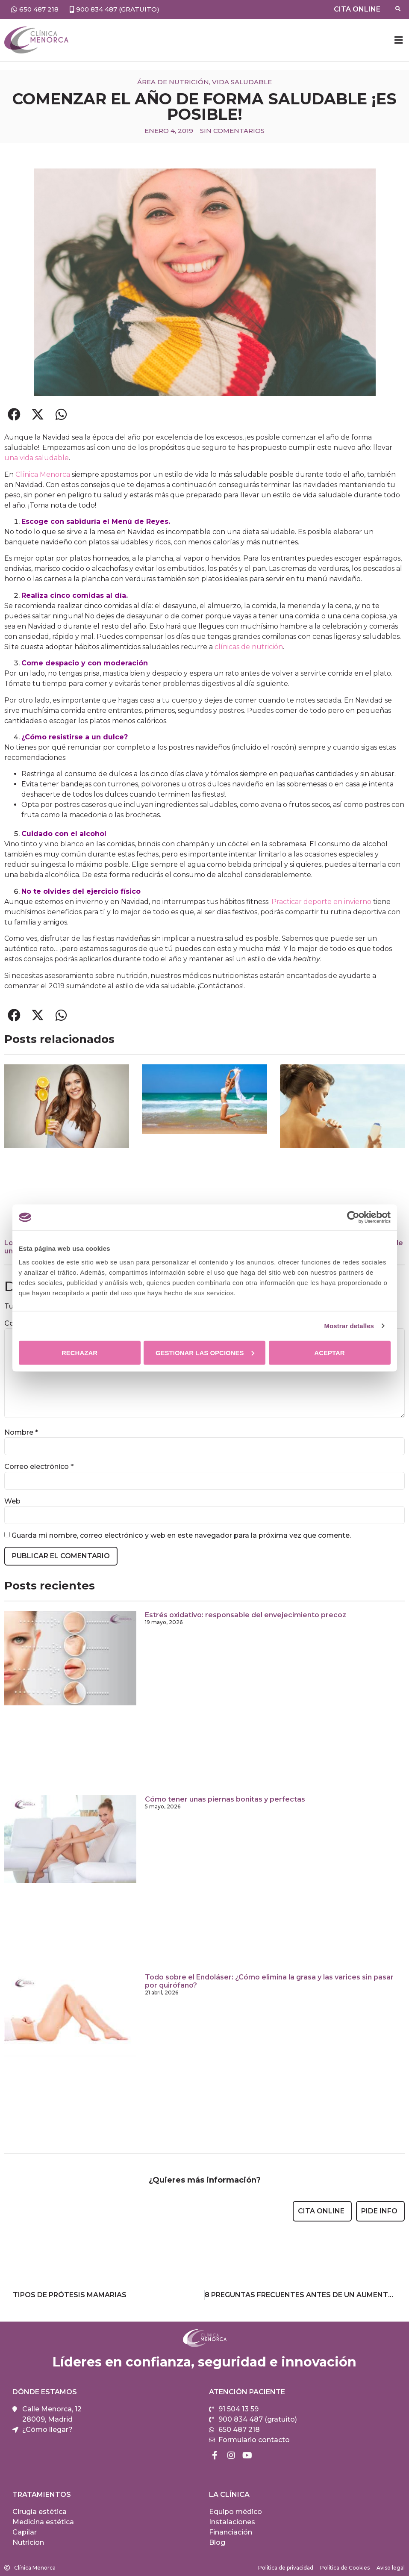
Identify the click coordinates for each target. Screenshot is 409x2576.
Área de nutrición (173, 82)
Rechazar (79, 1352)
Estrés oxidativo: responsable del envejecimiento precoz (245, 1615)
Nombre (21, 1432)
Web (12, 1501)
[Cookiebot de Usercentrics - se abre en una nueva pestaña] (353, 1217)
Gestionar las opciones (205, 1352)
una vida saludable (36, 458)
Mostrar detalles (349, 1325)
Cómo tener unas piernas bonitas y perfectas (225, 1799)
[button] (398, 40)
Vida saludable (242, 82)
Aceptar (329, 1352)
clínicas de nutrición (249, 647)
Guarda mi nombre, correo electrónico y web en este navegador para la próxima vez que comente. (181, 1535)
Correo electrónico (39, 1466)
